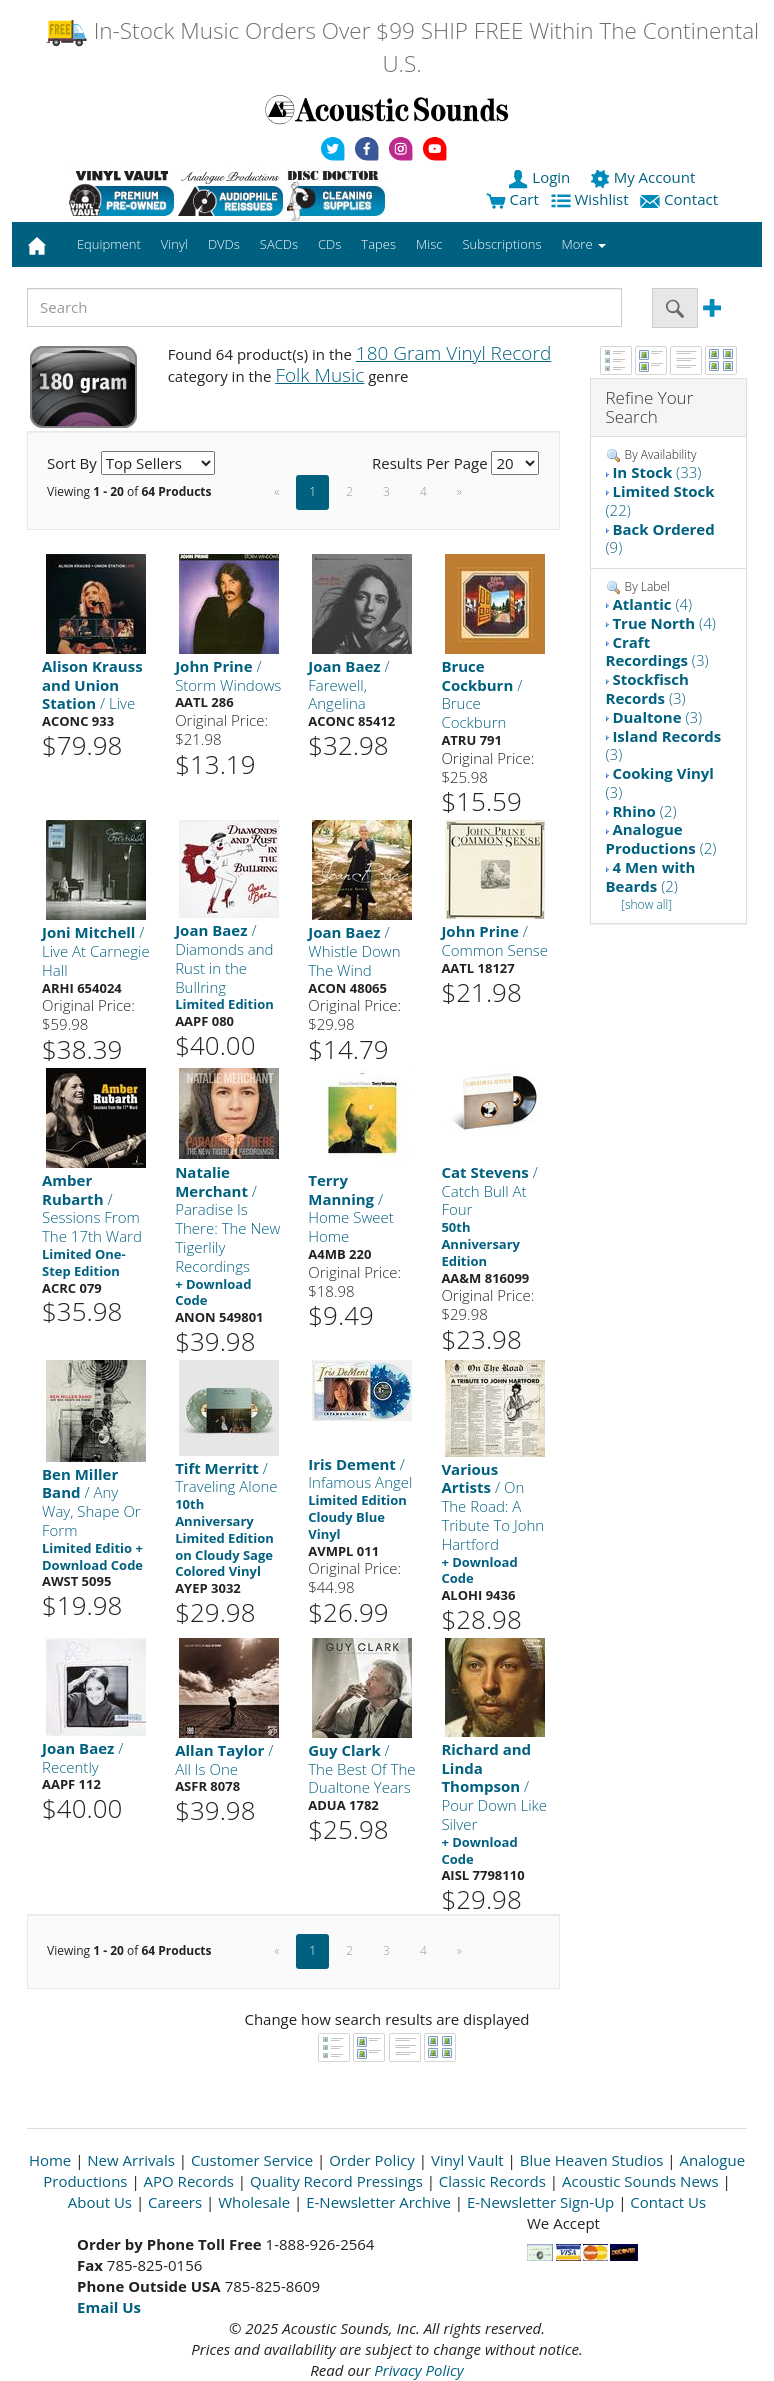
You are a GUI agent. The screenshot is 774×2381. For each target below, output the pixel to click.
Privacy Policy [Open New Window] (418, 2370)
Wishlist (592, 199)
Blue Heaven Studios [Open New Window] (592, 2160)
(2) (644, 811)
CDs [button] (329, 244)
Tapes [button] (378, 244)
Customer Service (252, 2160)
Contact (681, 199)
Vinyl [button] (174, 244)
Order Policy (372, 2160)
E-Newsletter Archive (378, 2202)
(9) (660, 538)
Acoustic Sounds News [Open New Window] (640, 2181)
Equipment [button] (109, 244)
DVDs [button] (224, 244)
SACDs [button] (279, 244)
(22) (660, 500)
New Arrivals (131, 2160)
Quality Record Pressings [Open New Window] (336, 2181)
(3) (657, 651)
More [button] (584, 244)
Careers (175, 2202)
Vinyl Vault (467, 2160)
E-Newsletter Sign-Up (540, 2202)
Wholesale (254, 2202)
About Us (100, 2202)
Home (50, 2160)
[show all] (646, 904)
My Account (644, 177)
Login (541, 177)
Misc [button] (429, 244)
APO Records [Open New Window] (189, 2181)
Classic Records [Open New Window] (492, 2181)
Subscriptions (501, 244)
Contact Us (668, 2202)
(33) (656, 472)
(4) (652, 604)
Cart (512, 199)
